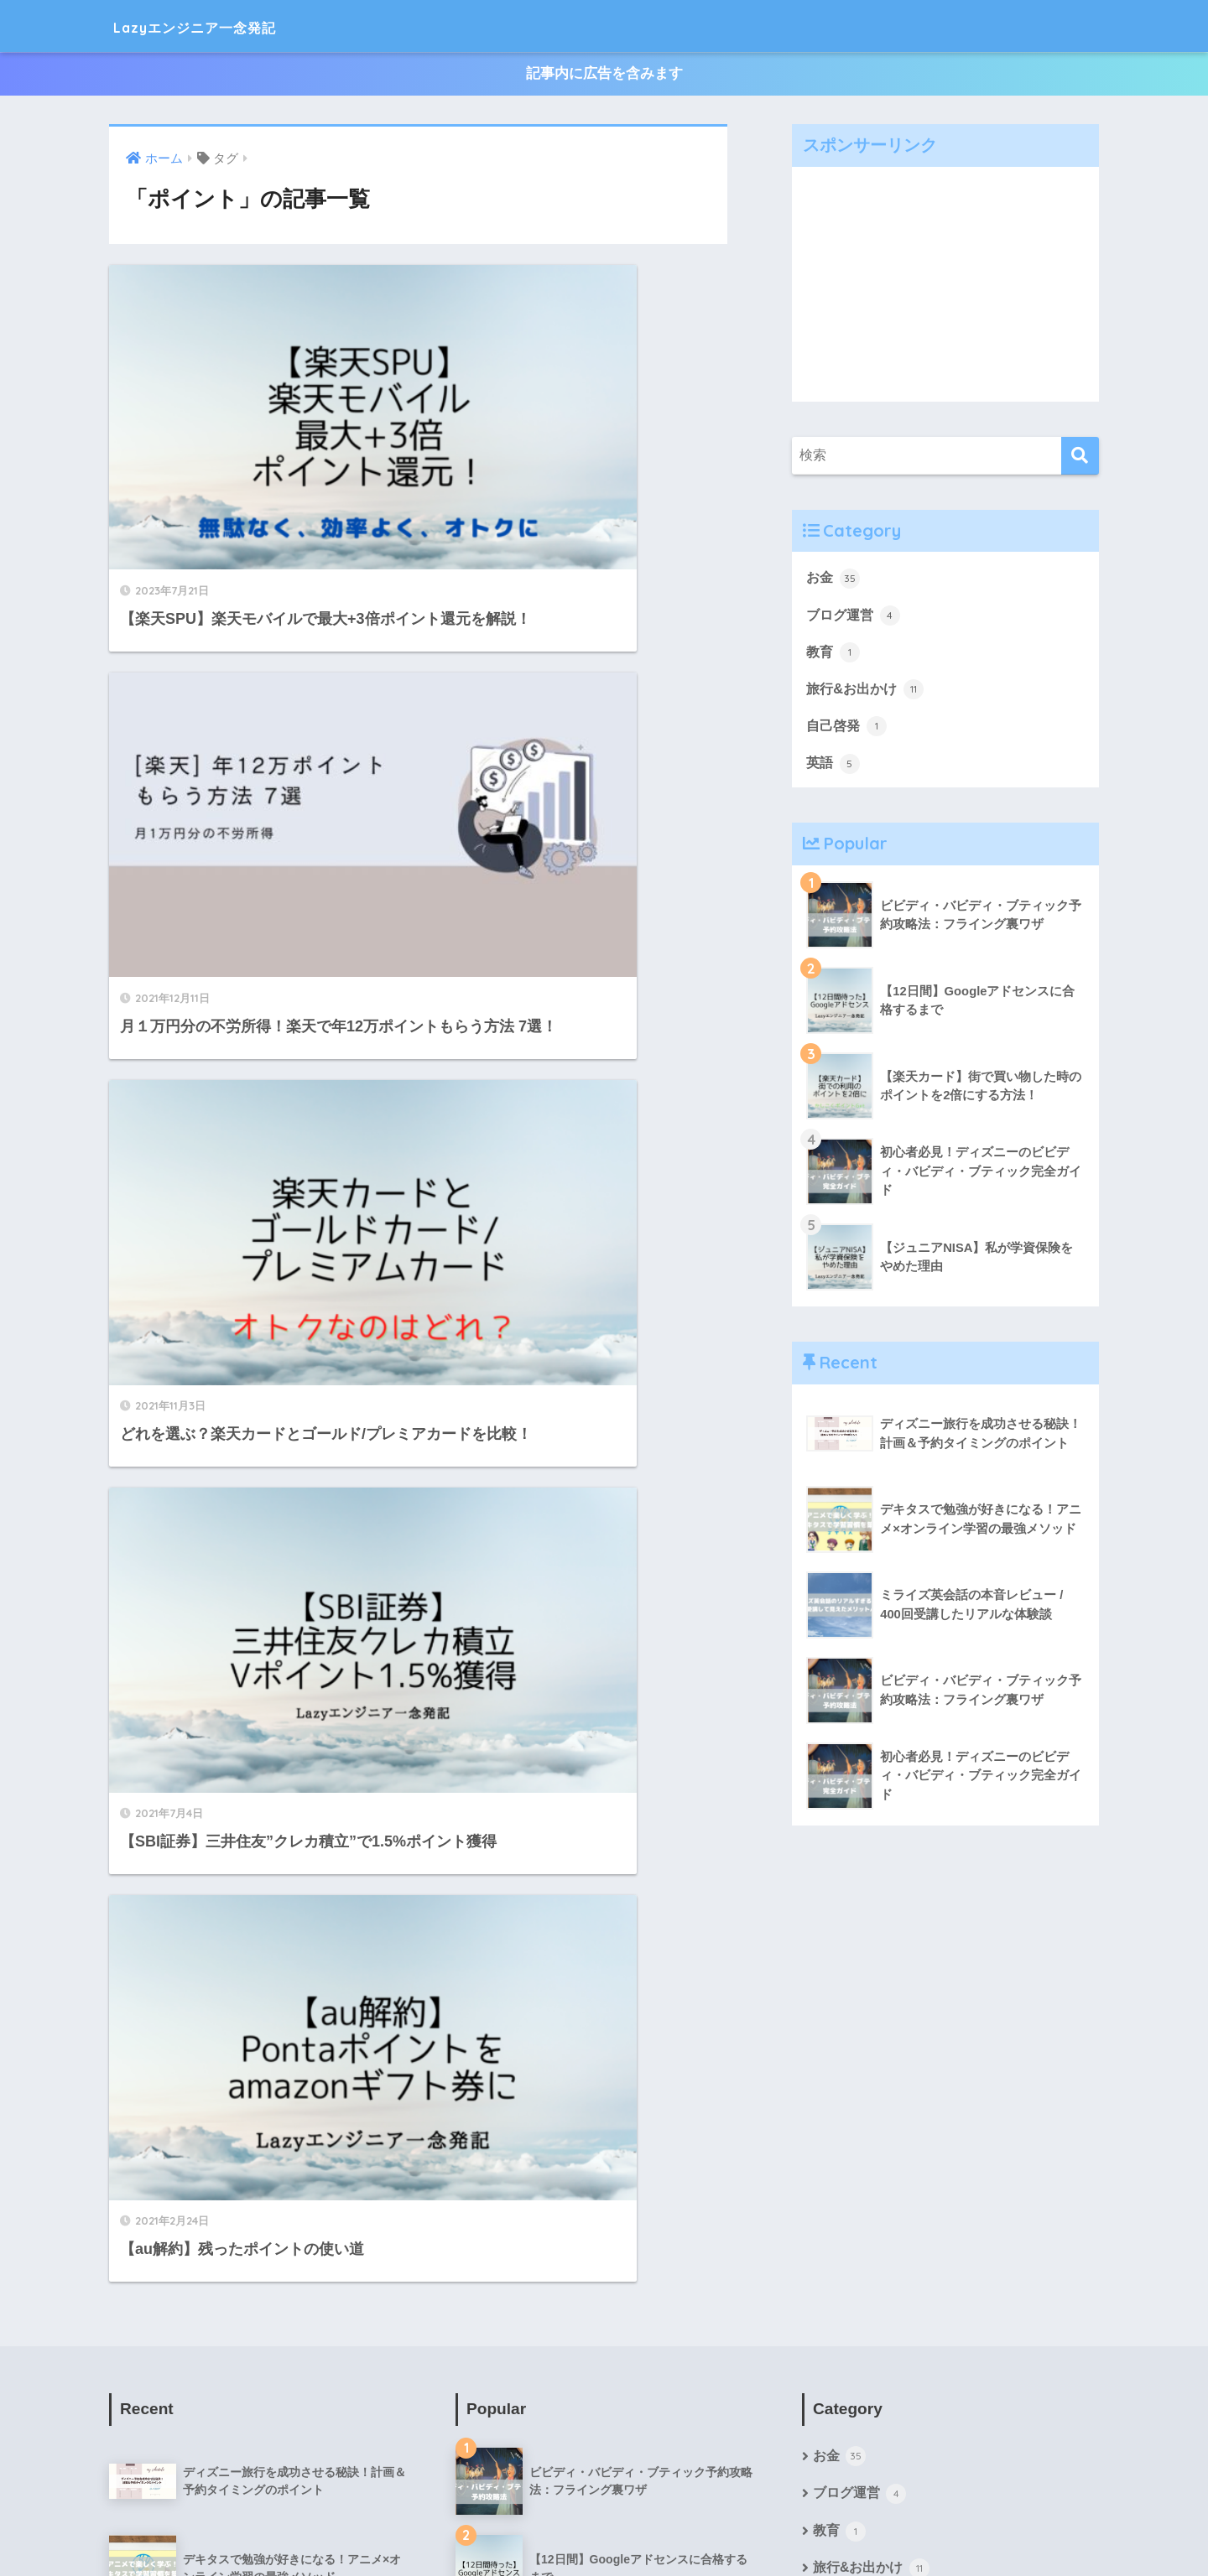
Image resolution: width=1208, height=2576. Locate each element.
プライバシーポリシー (604, 2526)
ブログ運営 (855, 615)
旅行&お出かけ (867, 691)
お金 (834, 579)
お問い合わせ (719, 2526)
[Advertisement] (945, 284)
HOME (604, 2491)
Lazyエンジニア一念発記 (229, 25)
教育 (834, 653)
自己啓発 (848, 729)
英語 (834, 766)
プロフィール (489, 2526)
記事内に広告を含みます (604, 74)
